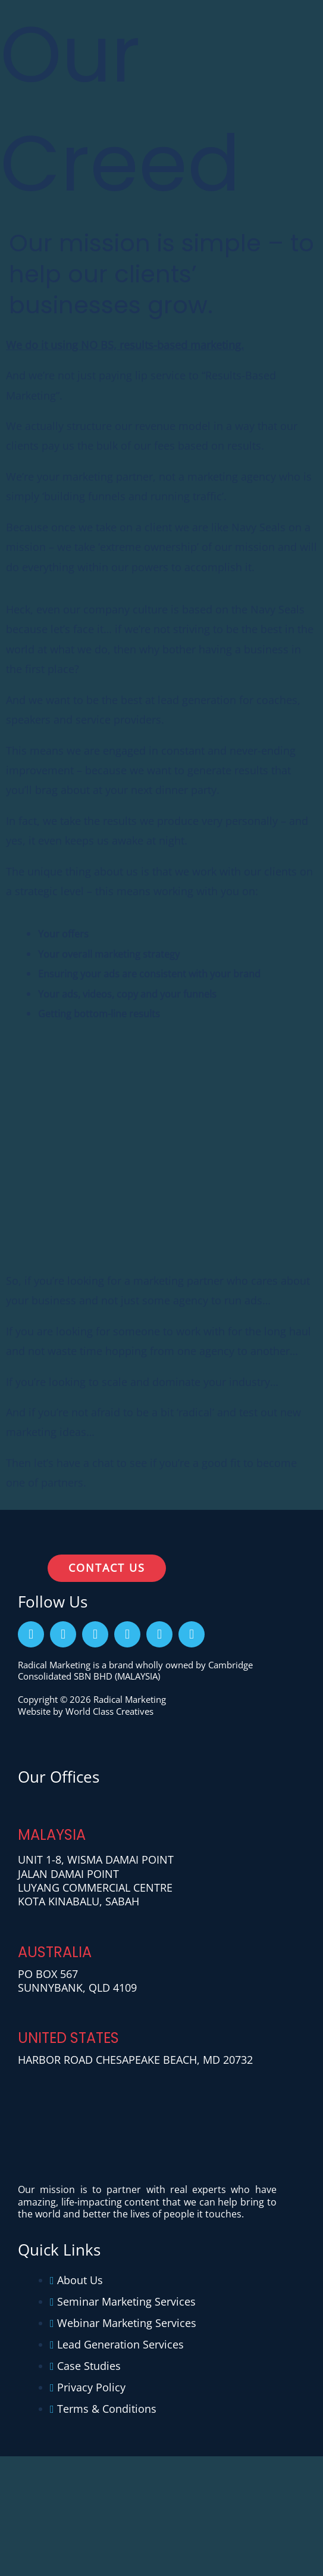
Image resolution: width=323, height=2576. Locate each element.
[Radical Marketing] (56, 36)
